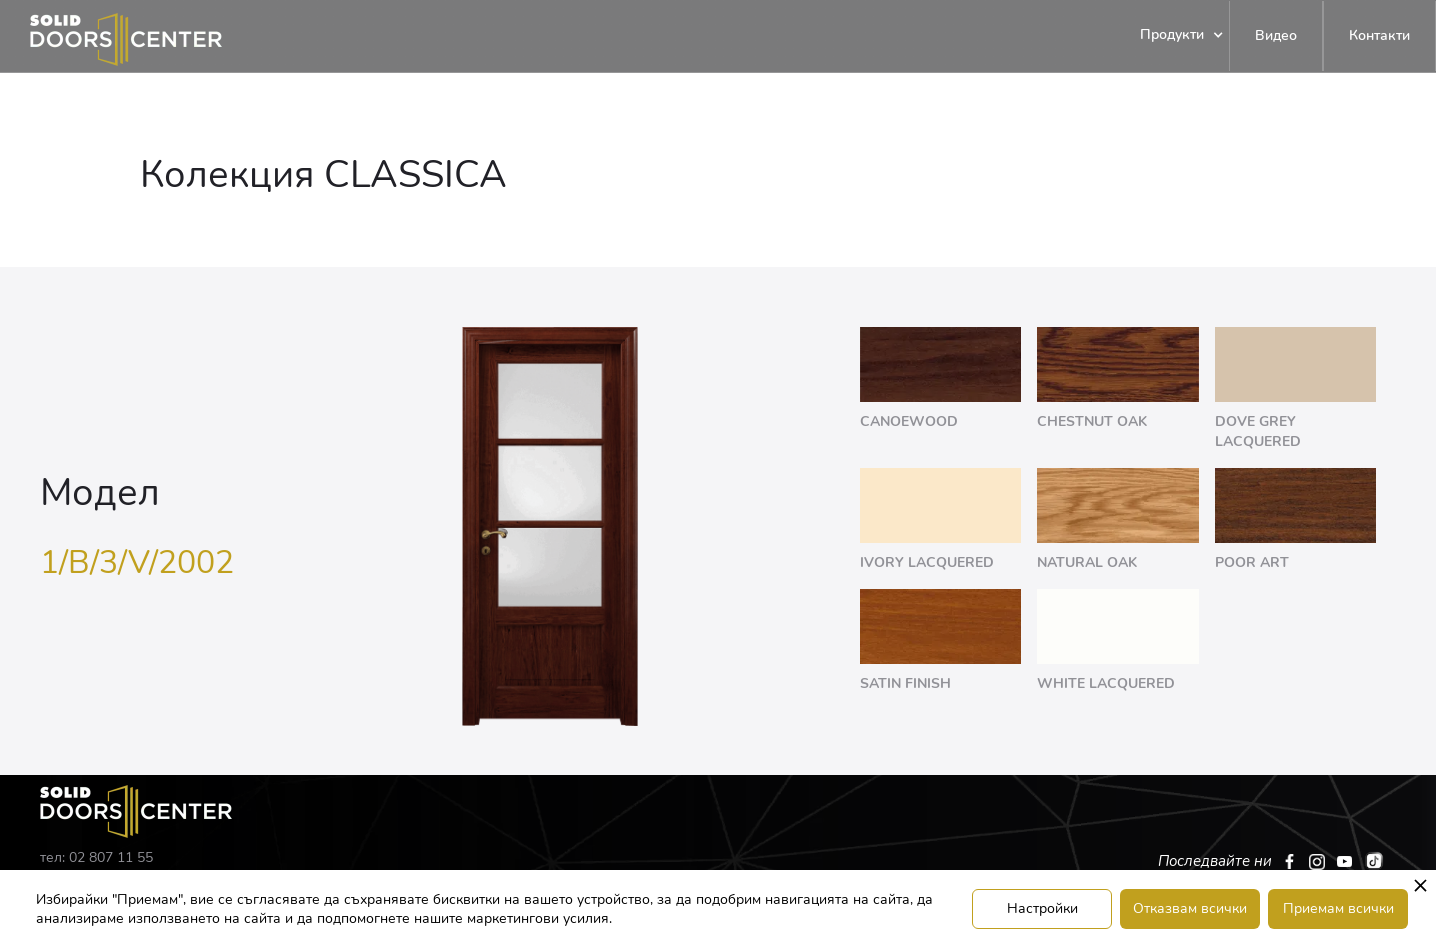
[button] (1172, 35)
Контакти (1379, 35)
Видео (1276, 35)
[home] (111, 35)
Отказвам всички (1190, 908)
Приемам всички (1338, 908)
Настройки (1042, 908)
